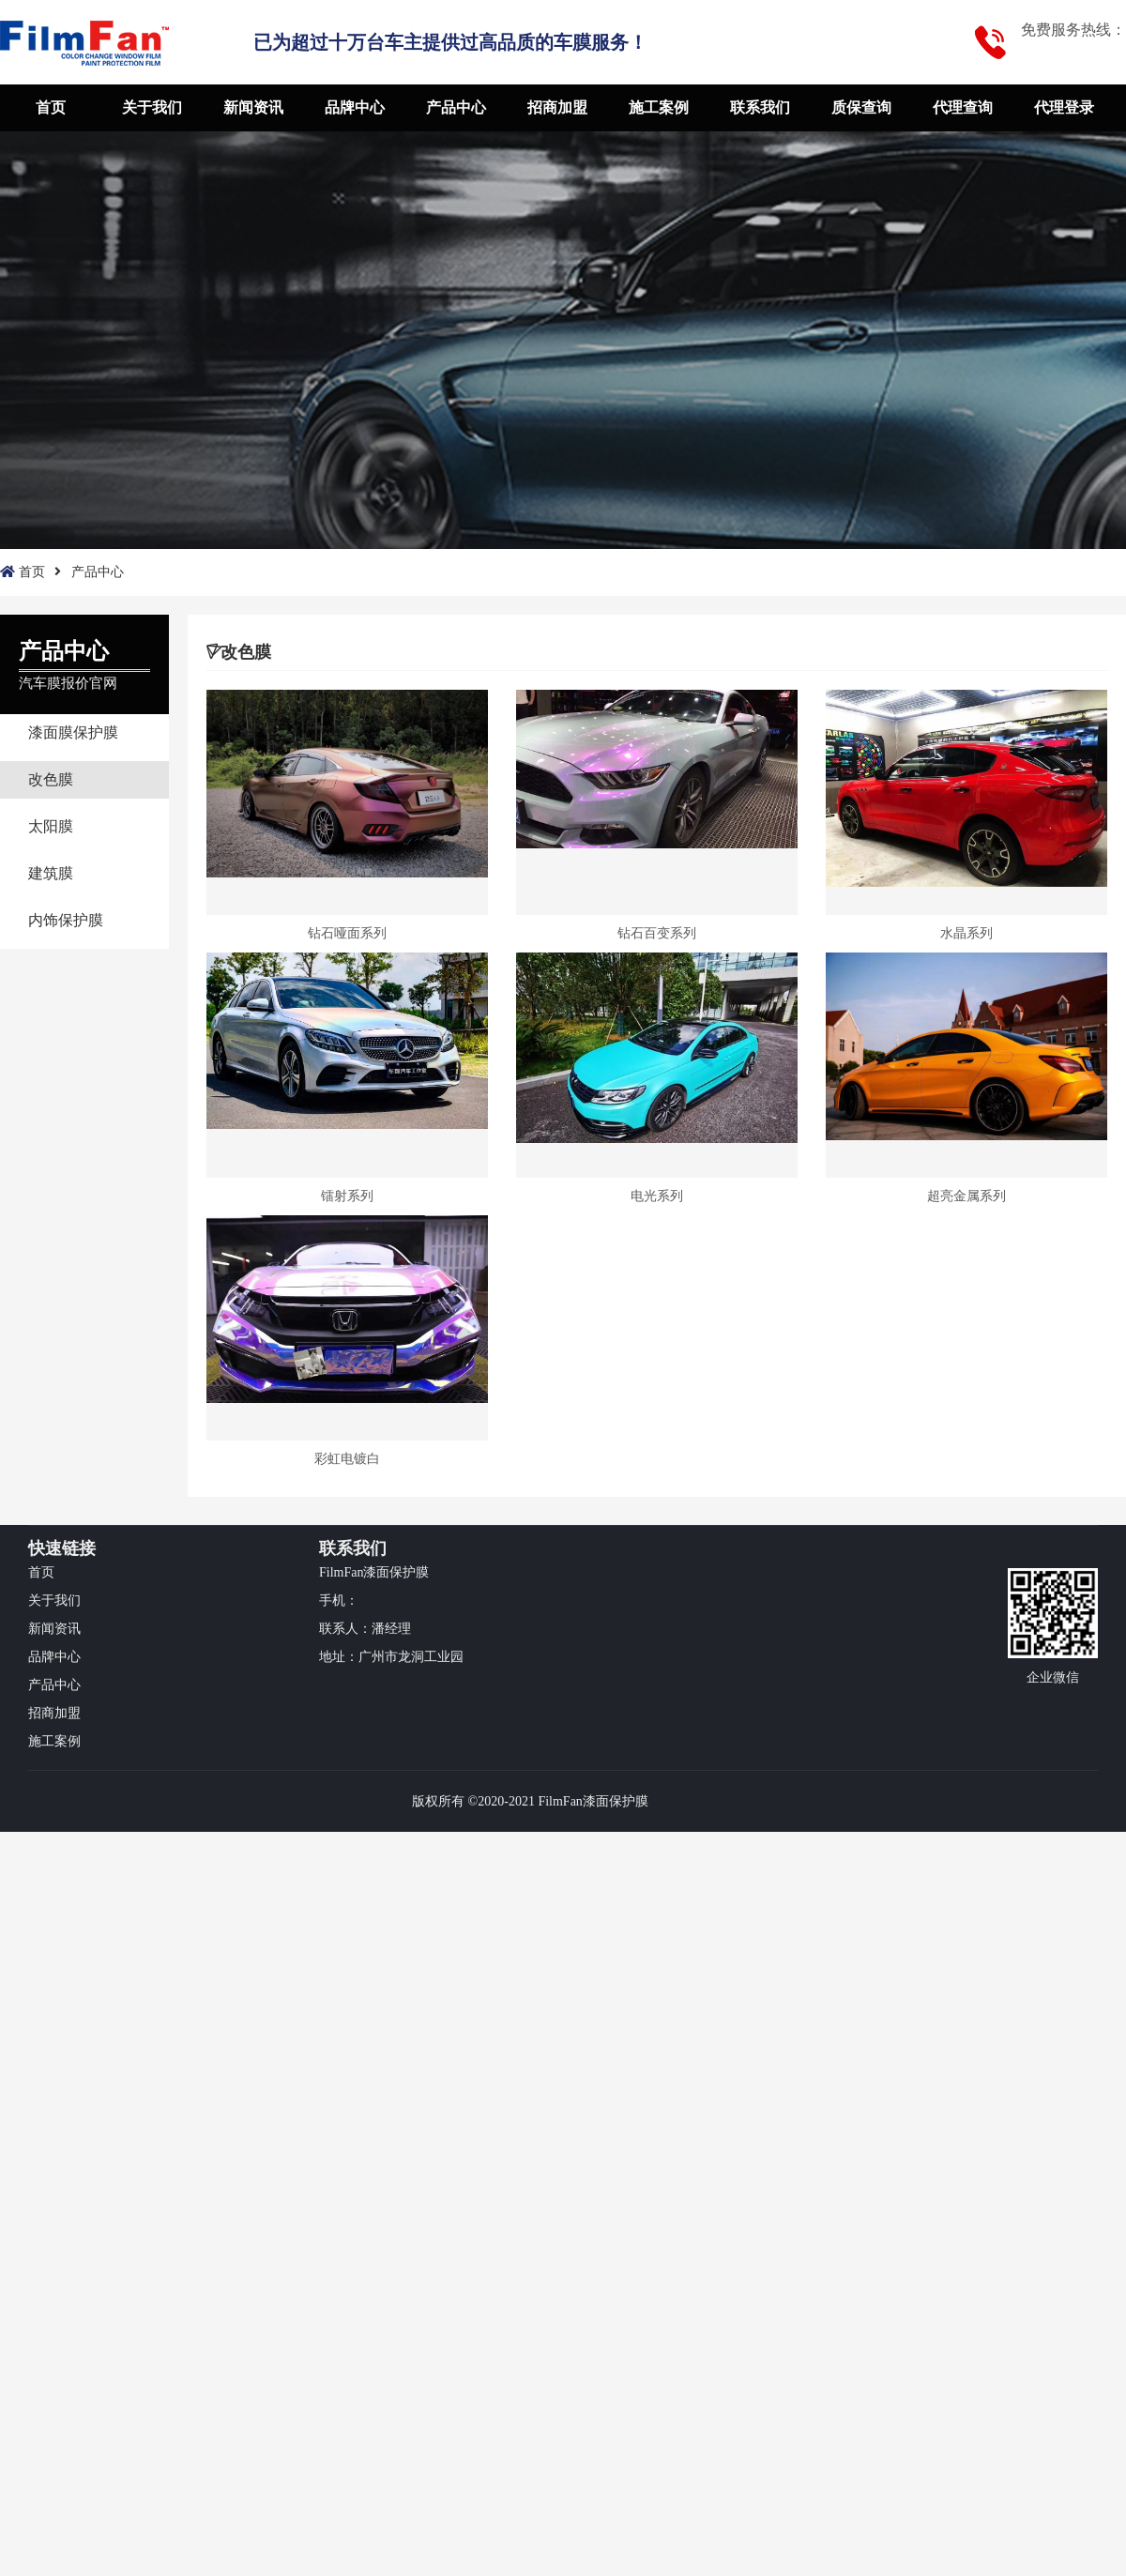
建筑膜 (50, 873)
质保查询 (861, 107)
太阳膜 (50, 826)
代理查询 (963, 107)
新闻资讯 (253, 107)
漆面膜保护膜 (73, 732)
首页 (51, 107)
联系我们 (760, 107)
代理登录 (1064, 107)
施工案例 (659, 107)
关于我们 (152, 107)
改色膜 (50, 779)
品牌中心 (355, 107)
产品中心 (456, 107)
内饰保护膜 (65, 920)
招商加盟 (557, 107)
